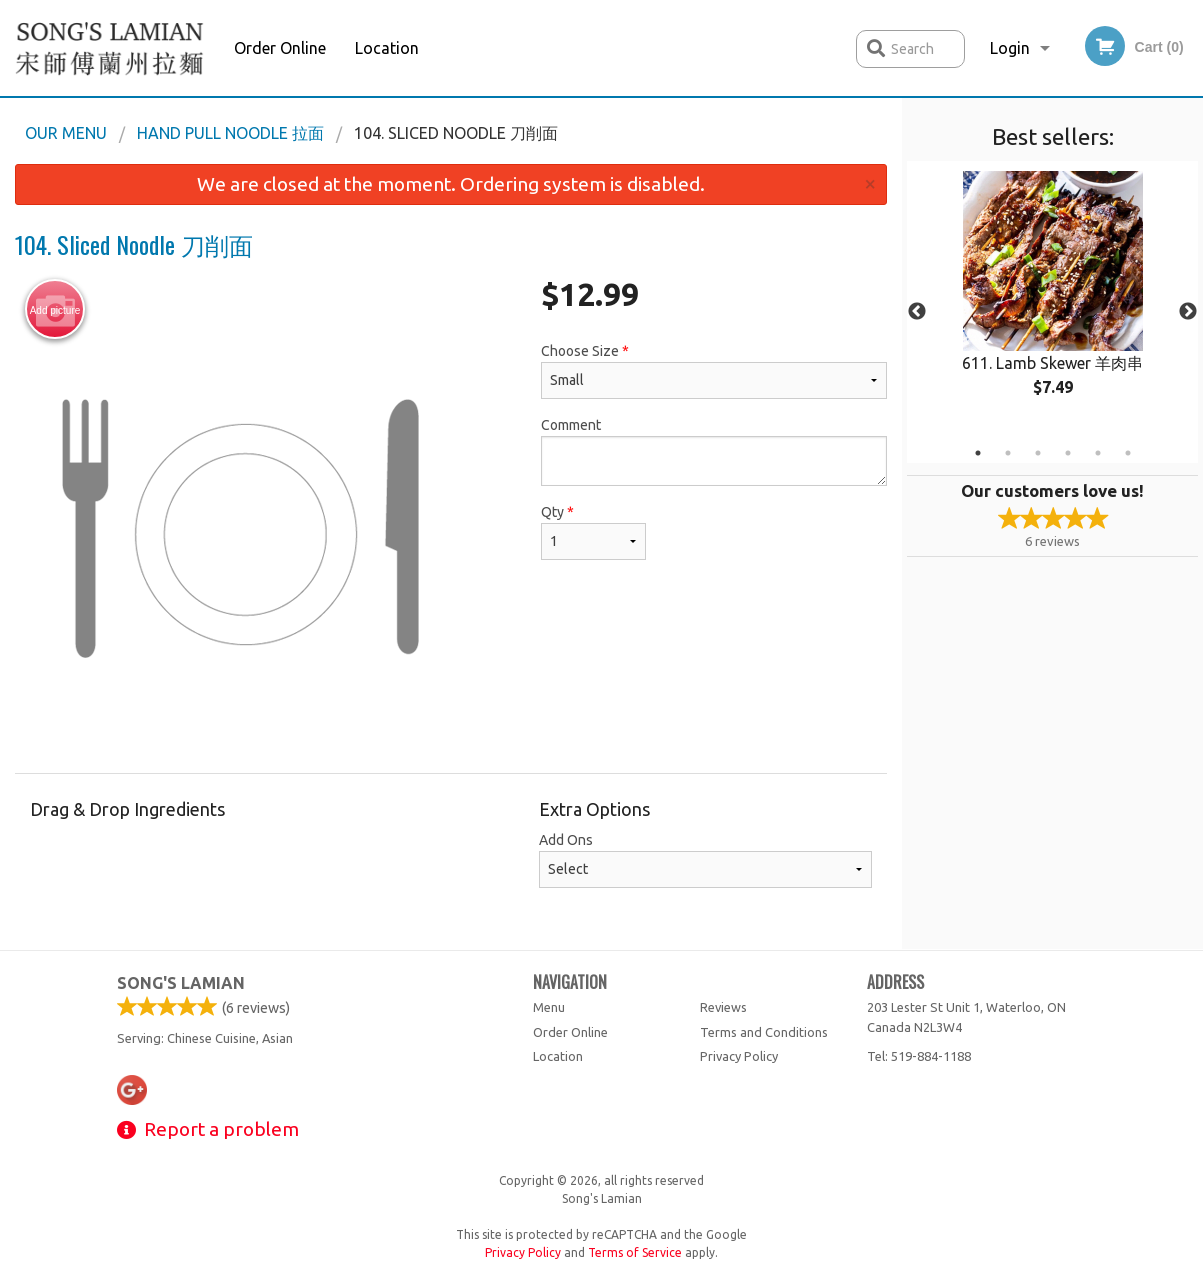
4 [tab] (1068, 453)
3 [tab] (1038, 453)
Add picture (55, 310)
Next (1188, 312)
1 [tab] (978, 453)
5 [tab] (1098, 453)
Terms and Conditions (764, 1032)
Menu (549, 1007)
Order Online (280, 48)
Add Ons (705, 860)
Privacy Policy (739, 1056)
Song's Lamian (181, 983)
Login (1010, 48)
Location (387, 48)
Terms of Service (635, 1252)
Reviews (723, 1007)
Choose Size (714, 371)
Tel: (919, 1056)
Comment (714, 451)
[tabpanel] (1052, 300)
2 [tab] (1008, 453)
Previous (917, 312)
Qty (593, 532)
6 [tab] (1128, 453)
